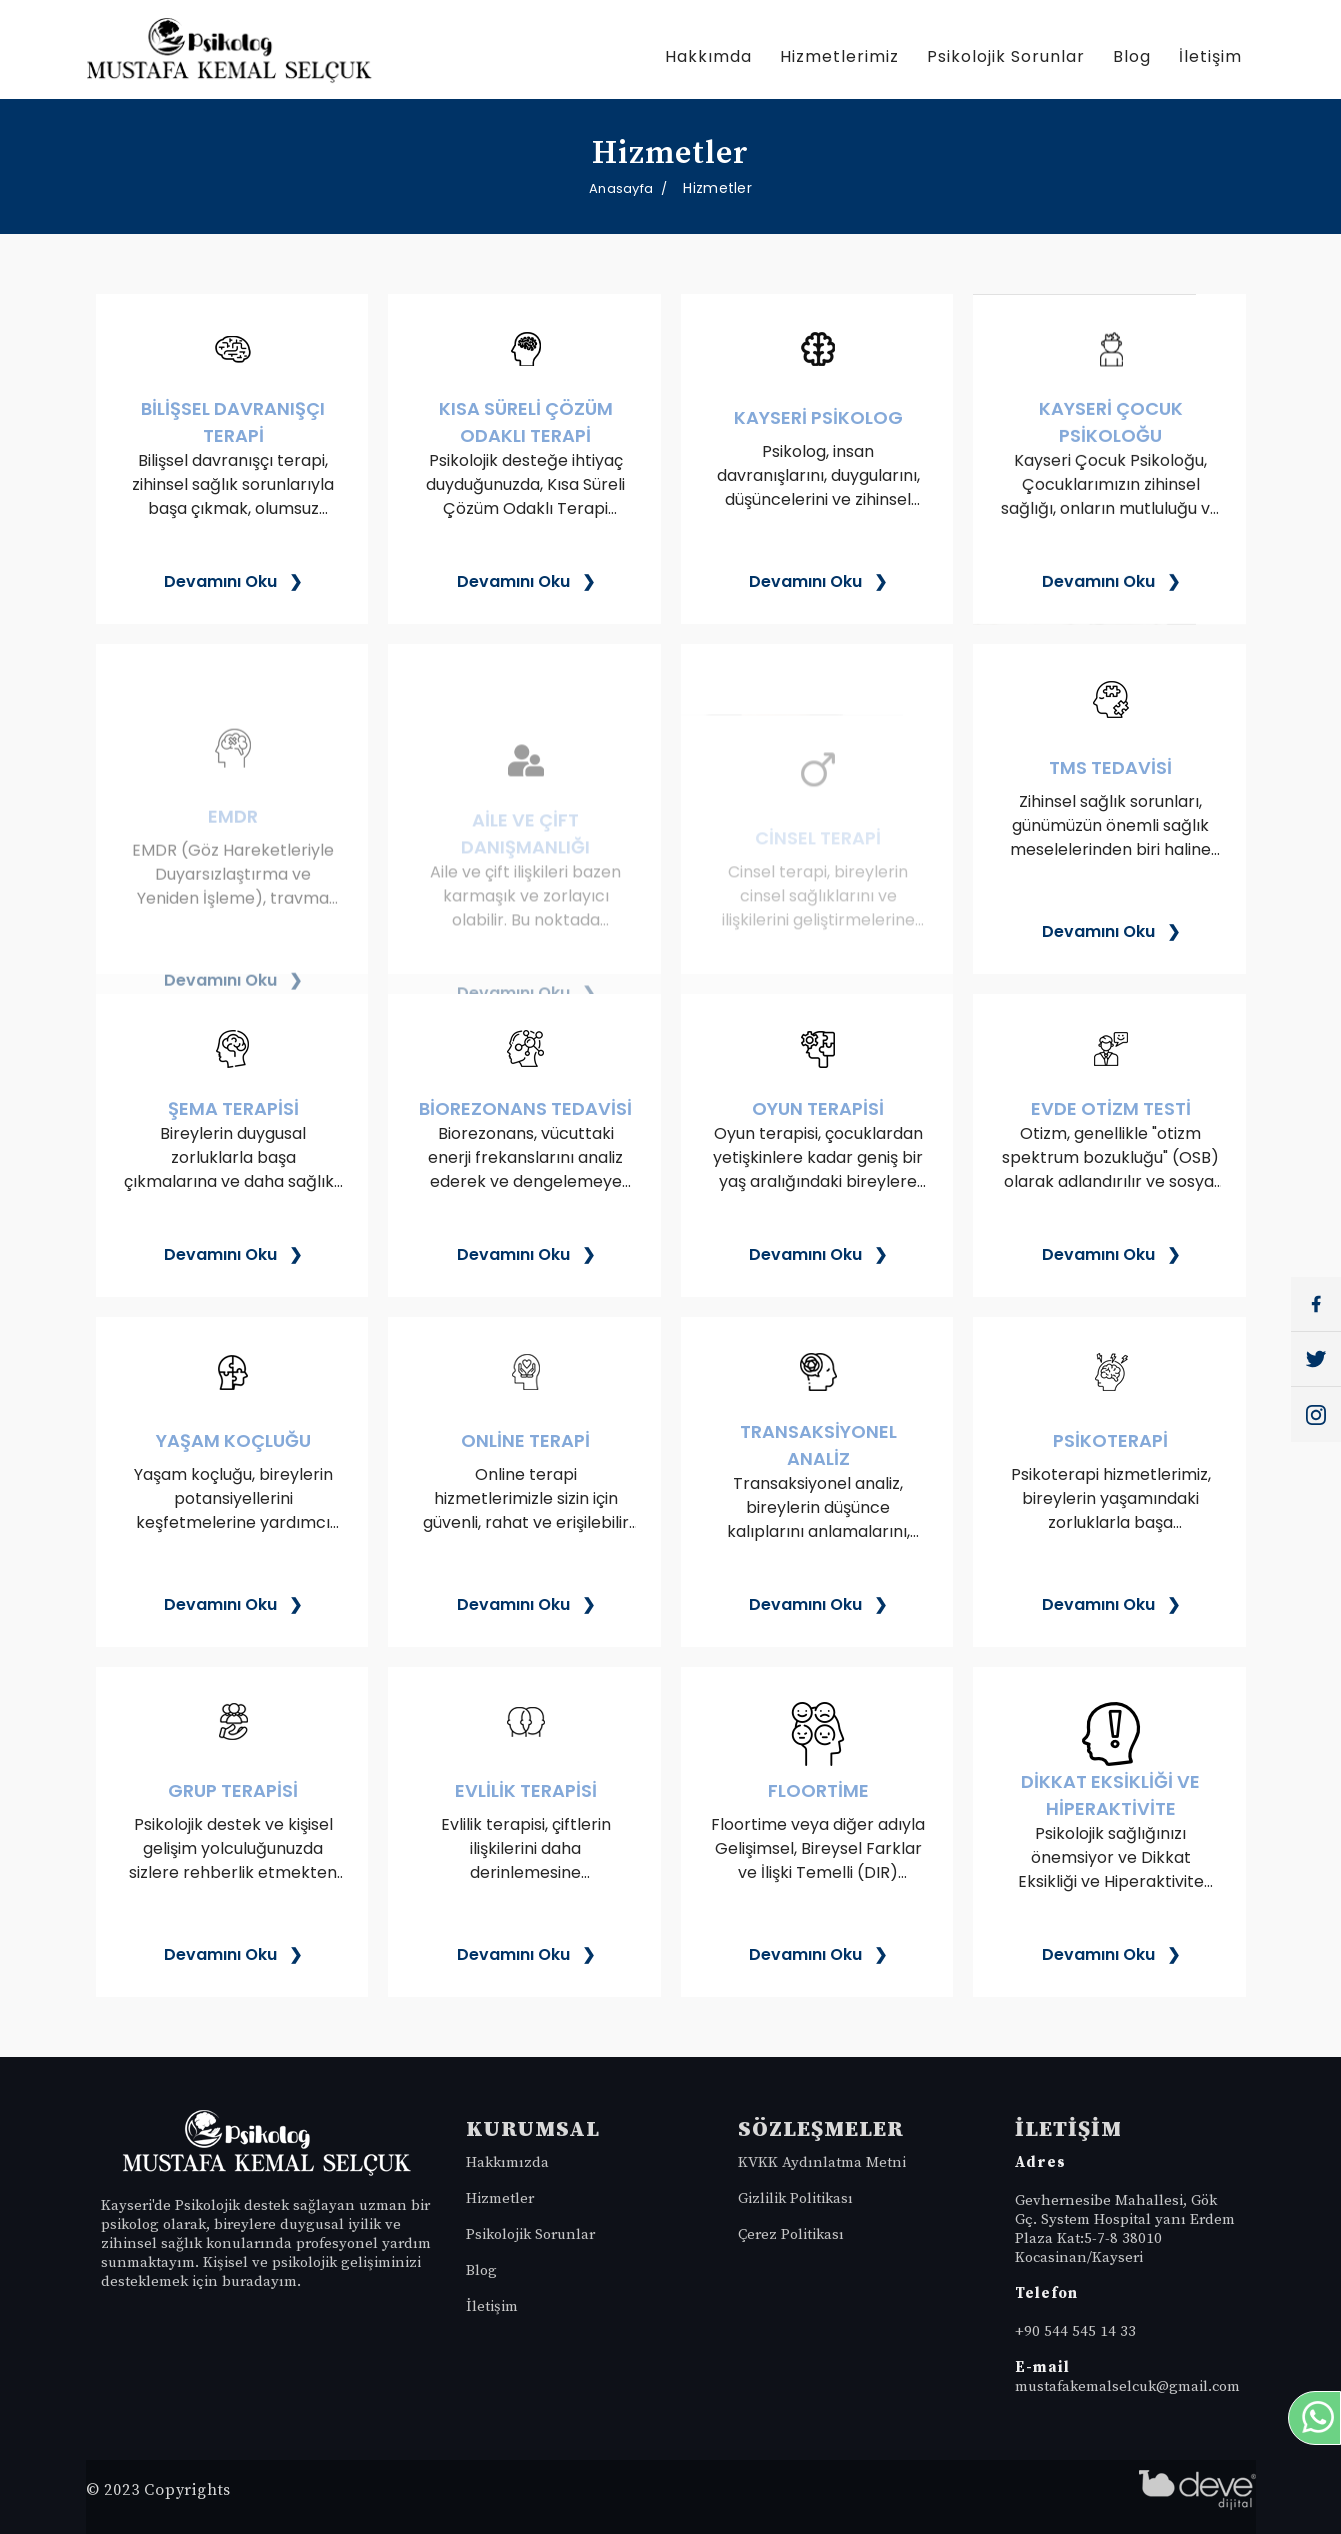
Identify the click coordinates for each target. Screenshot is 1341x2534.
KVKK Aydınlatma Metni (822, 2162)
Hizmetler (500, 2198)
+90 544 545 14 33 (1075, 2331)
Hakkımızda (507, 2162)
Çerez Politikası (791, 2234)
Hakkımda (708, 56)
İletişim (1210, 56)
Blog (1132, 56)
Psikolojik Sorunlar (1006, 56)
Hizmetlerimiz (839, 56)
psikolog (132, 2224)
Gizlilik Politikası (795, 2198)
